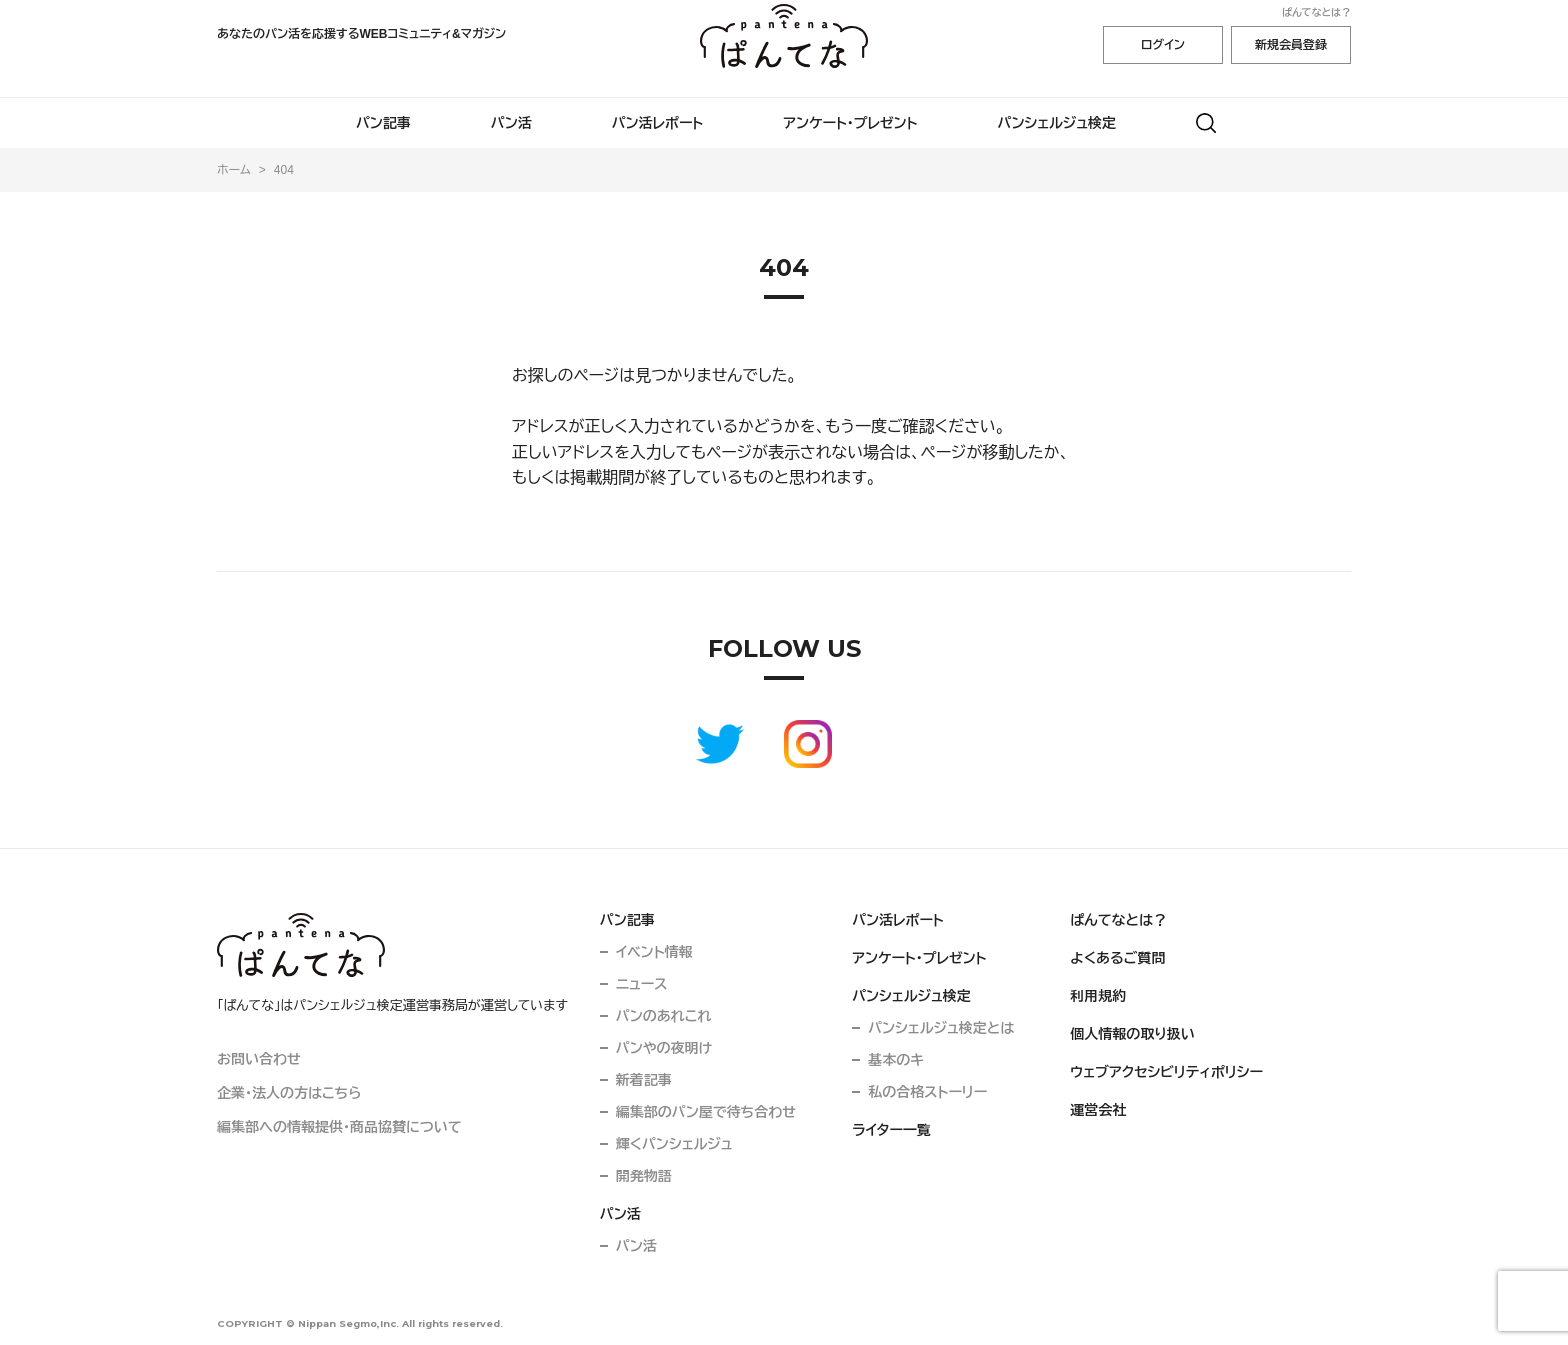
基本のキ (896, 1060)
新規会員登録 (1291, 45)
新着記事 (644, 1080)
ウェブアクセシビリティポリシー (1166, 1072)
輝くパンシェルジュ (674, 1144)
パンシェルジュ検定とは (941, 1028)
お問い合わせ (259, 1059)
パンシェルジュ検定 (1057, 123)
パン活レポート (658, 123)
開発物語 (644, 1176)
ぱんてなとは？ (1316, 12)
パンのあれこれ (664, 1016)
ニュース (642, 984)
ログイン (1163, 45)
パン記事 (383, 123)
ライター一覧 (891, 1130)
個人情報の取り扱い (1132, 1034)
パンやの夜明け (664, 1048)
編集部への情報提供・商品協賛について (339, 1127)
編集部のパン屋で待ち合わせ (706, 1112)
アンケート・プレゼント (850, 123)
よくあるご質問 (1117, 958)
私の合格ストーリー (927, 1092)
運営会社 (1098, 1110)
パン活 (511, 123)
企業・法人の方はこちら (289, 1093)
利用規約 (1098, 996)
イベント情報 (654, 952)
